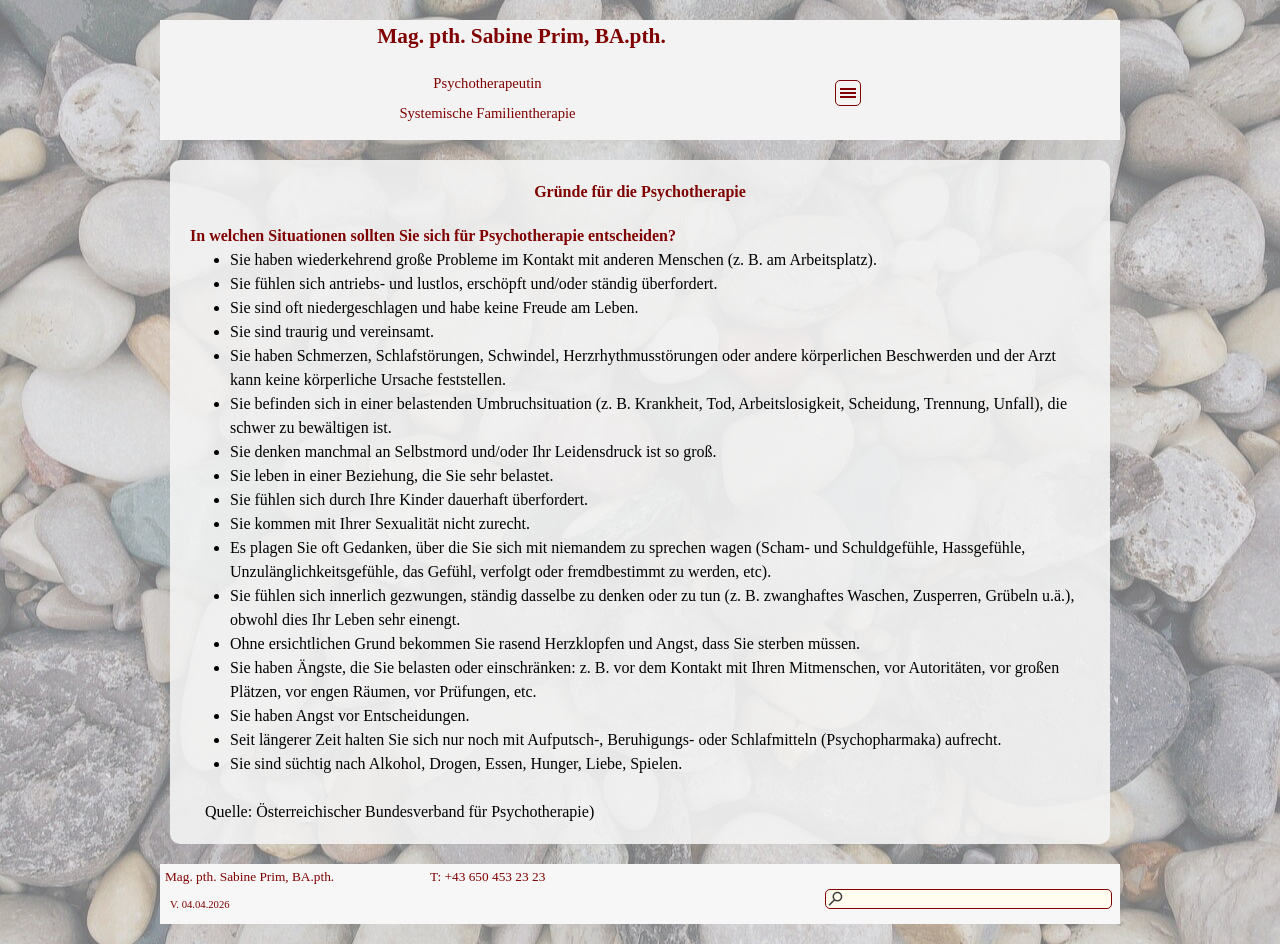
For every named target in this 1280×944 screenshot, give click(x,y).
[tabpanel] (640, 192)
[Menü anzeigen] (848, 93)
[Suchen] (968, 899)
